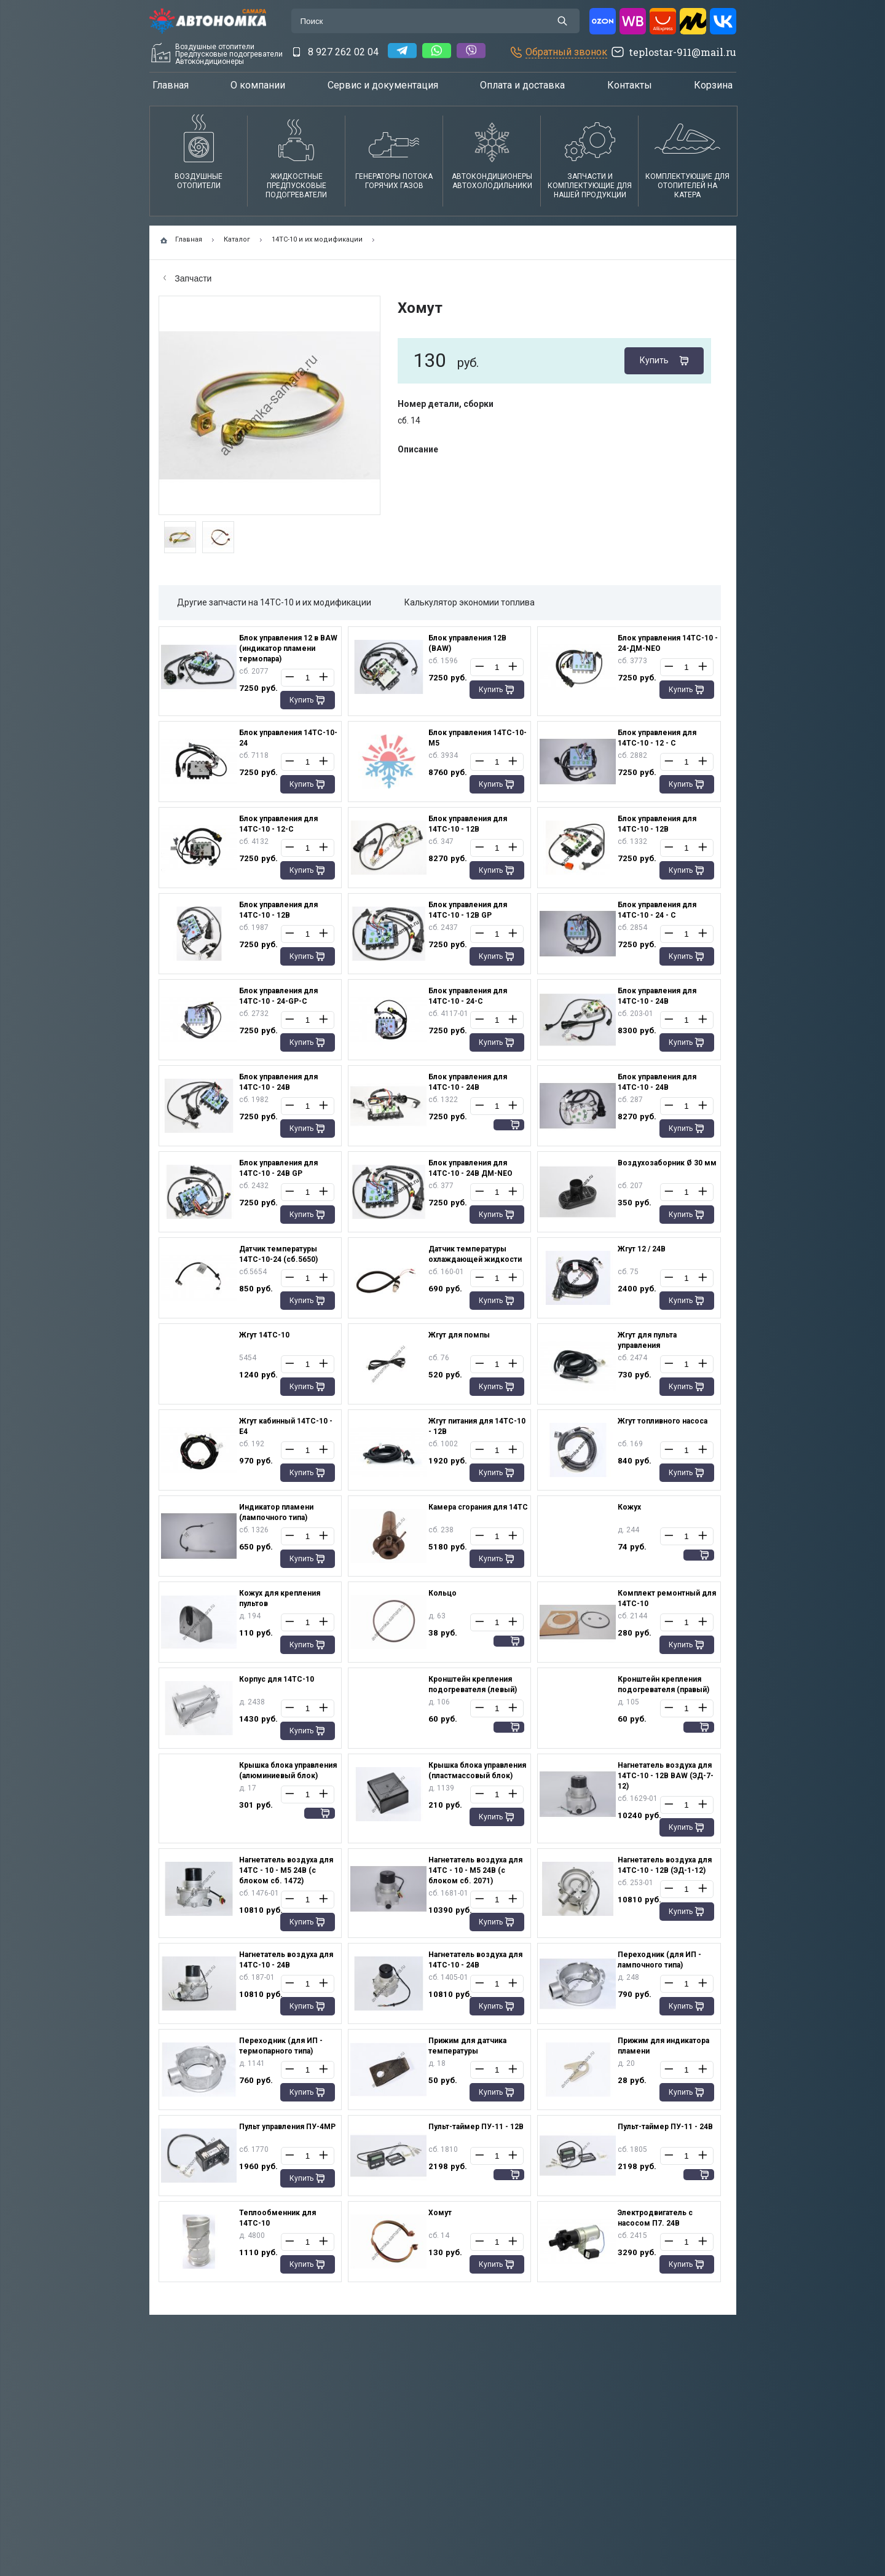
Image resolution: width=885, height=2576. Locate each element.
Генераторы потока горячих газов (394, 181)
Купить (654, 360)
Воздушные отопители (198, 181)
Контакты (629, 85)
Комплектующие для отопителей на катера (687, 185)
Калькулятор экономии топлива (469, 602)
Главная (170, 85)
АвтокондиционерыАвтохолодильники (492, 181)
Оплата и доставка (522, 85)
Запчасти (187, 278)
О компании (257, 85)
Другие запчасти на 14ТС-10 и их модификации (274, 602)
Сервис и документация (383, 85)
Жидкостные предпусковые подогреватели (296, 185)
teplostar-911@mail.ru (682, 52)
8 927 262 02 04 (343, 52)
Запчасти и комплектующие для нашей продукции (590, 185)
